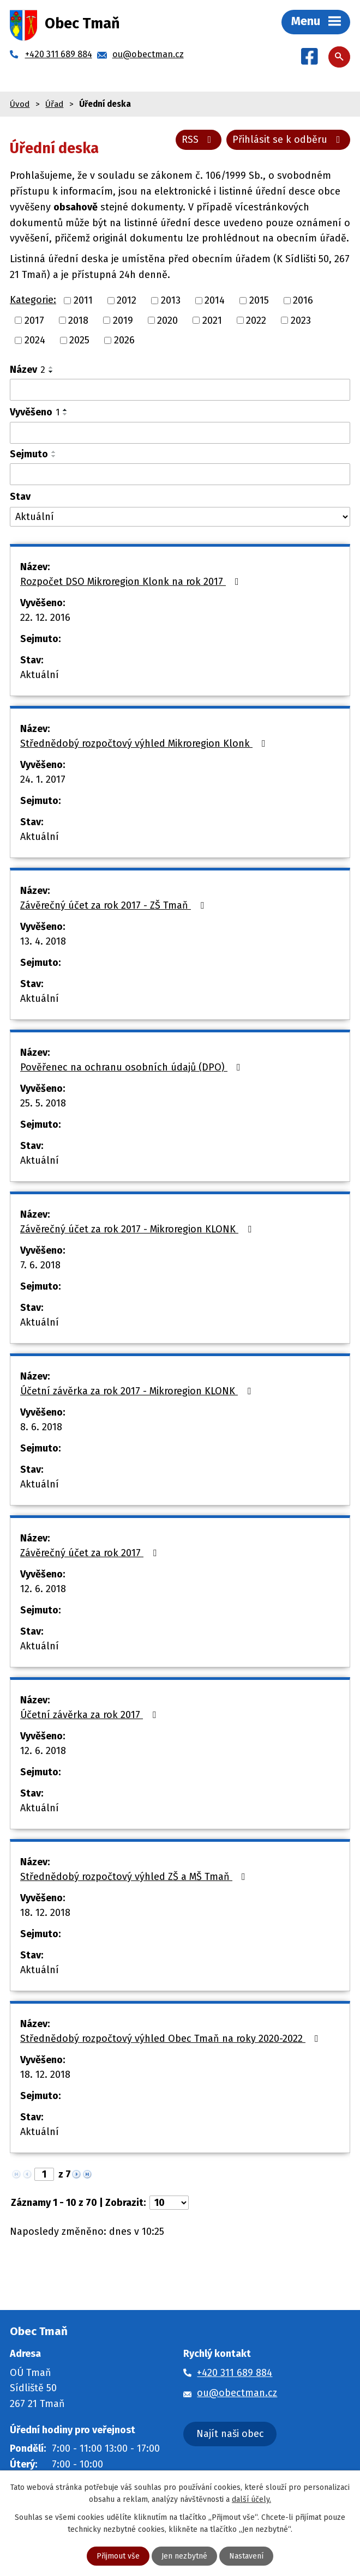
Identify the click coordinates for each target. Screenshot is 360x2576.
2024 (35, 340)
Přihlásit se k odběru (288, 140)
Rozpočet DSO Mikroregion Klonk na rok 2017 (131, 582)
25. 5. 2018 (43, 1103)
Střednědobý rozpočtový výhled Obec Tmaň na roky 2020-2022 (171, 2039)
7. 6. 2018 (40, 1265)
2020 (167, 320)
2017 (34, 320)
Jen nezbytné (184, 2556)
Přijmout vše (118, 2556)
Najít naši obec (230, 2434)
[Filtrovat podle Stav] (180, 517)
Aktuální (39, 675)
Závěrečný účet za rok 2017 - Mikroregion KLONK (138, 1229)
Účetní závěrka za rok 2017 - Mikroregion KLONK (137, 1391)
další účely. (251, 2499)
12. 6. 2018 (43, 1589)
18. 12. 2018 (45, 1913)
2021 (212, 320)
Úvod (19, 104)
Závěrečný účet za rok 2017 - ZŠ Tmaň (114, 905)
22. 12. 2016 (45, 618)
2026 (124, 340)
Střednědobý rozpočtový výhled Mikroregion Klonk (145, 743)
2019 (123, 320)
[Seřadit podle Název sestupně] (51, 372)
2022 (256, 320)
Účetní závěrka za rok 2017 (90, 1715)
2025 (79, 340)
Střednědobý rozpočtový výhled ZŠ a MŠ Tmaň (135, 1877)
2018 (78, 320)
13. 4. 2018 (43, 941)
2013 (171, 300)
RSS (199, 140)
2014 (215, 300)
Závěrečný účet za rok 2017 (90, 1553)
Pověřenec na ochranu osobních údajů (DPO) (132, 1067)
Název (27, 370)
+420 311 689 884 (234, 2373)
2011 (83, 300)
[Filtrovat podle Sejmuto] (180, 474)
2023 (301, 320)
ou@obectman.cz (237, 2393)
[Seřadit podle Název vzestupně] (51, 367)
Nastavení (246, 2556)
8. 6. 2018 (41, 1427)
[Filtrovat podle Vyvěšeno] (180, 433)
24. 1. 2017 (42, 779)
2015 (259, 300)
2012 (126, 300)
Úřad (54, 104)
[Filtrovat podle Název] (180, 390)
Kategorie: (33, 300)
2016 (303, 300)
